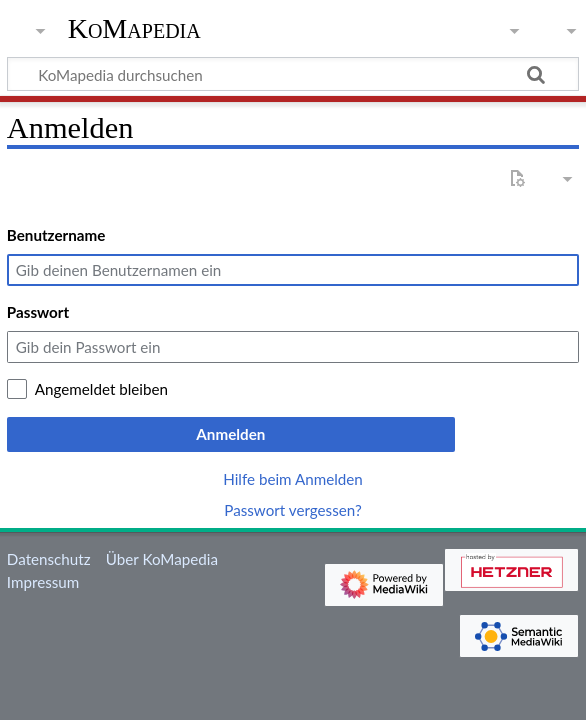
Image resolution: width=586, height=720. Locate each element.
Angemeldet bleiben (101, 389)
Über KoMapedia (162, 559)
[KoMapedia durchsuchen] (293, 74)
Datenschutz (49, 559)
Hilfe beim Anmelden (293, 479)
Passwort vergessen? (292, 510)
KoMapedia (134, 29)
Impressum (43, 582)
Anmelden (230, 434)
